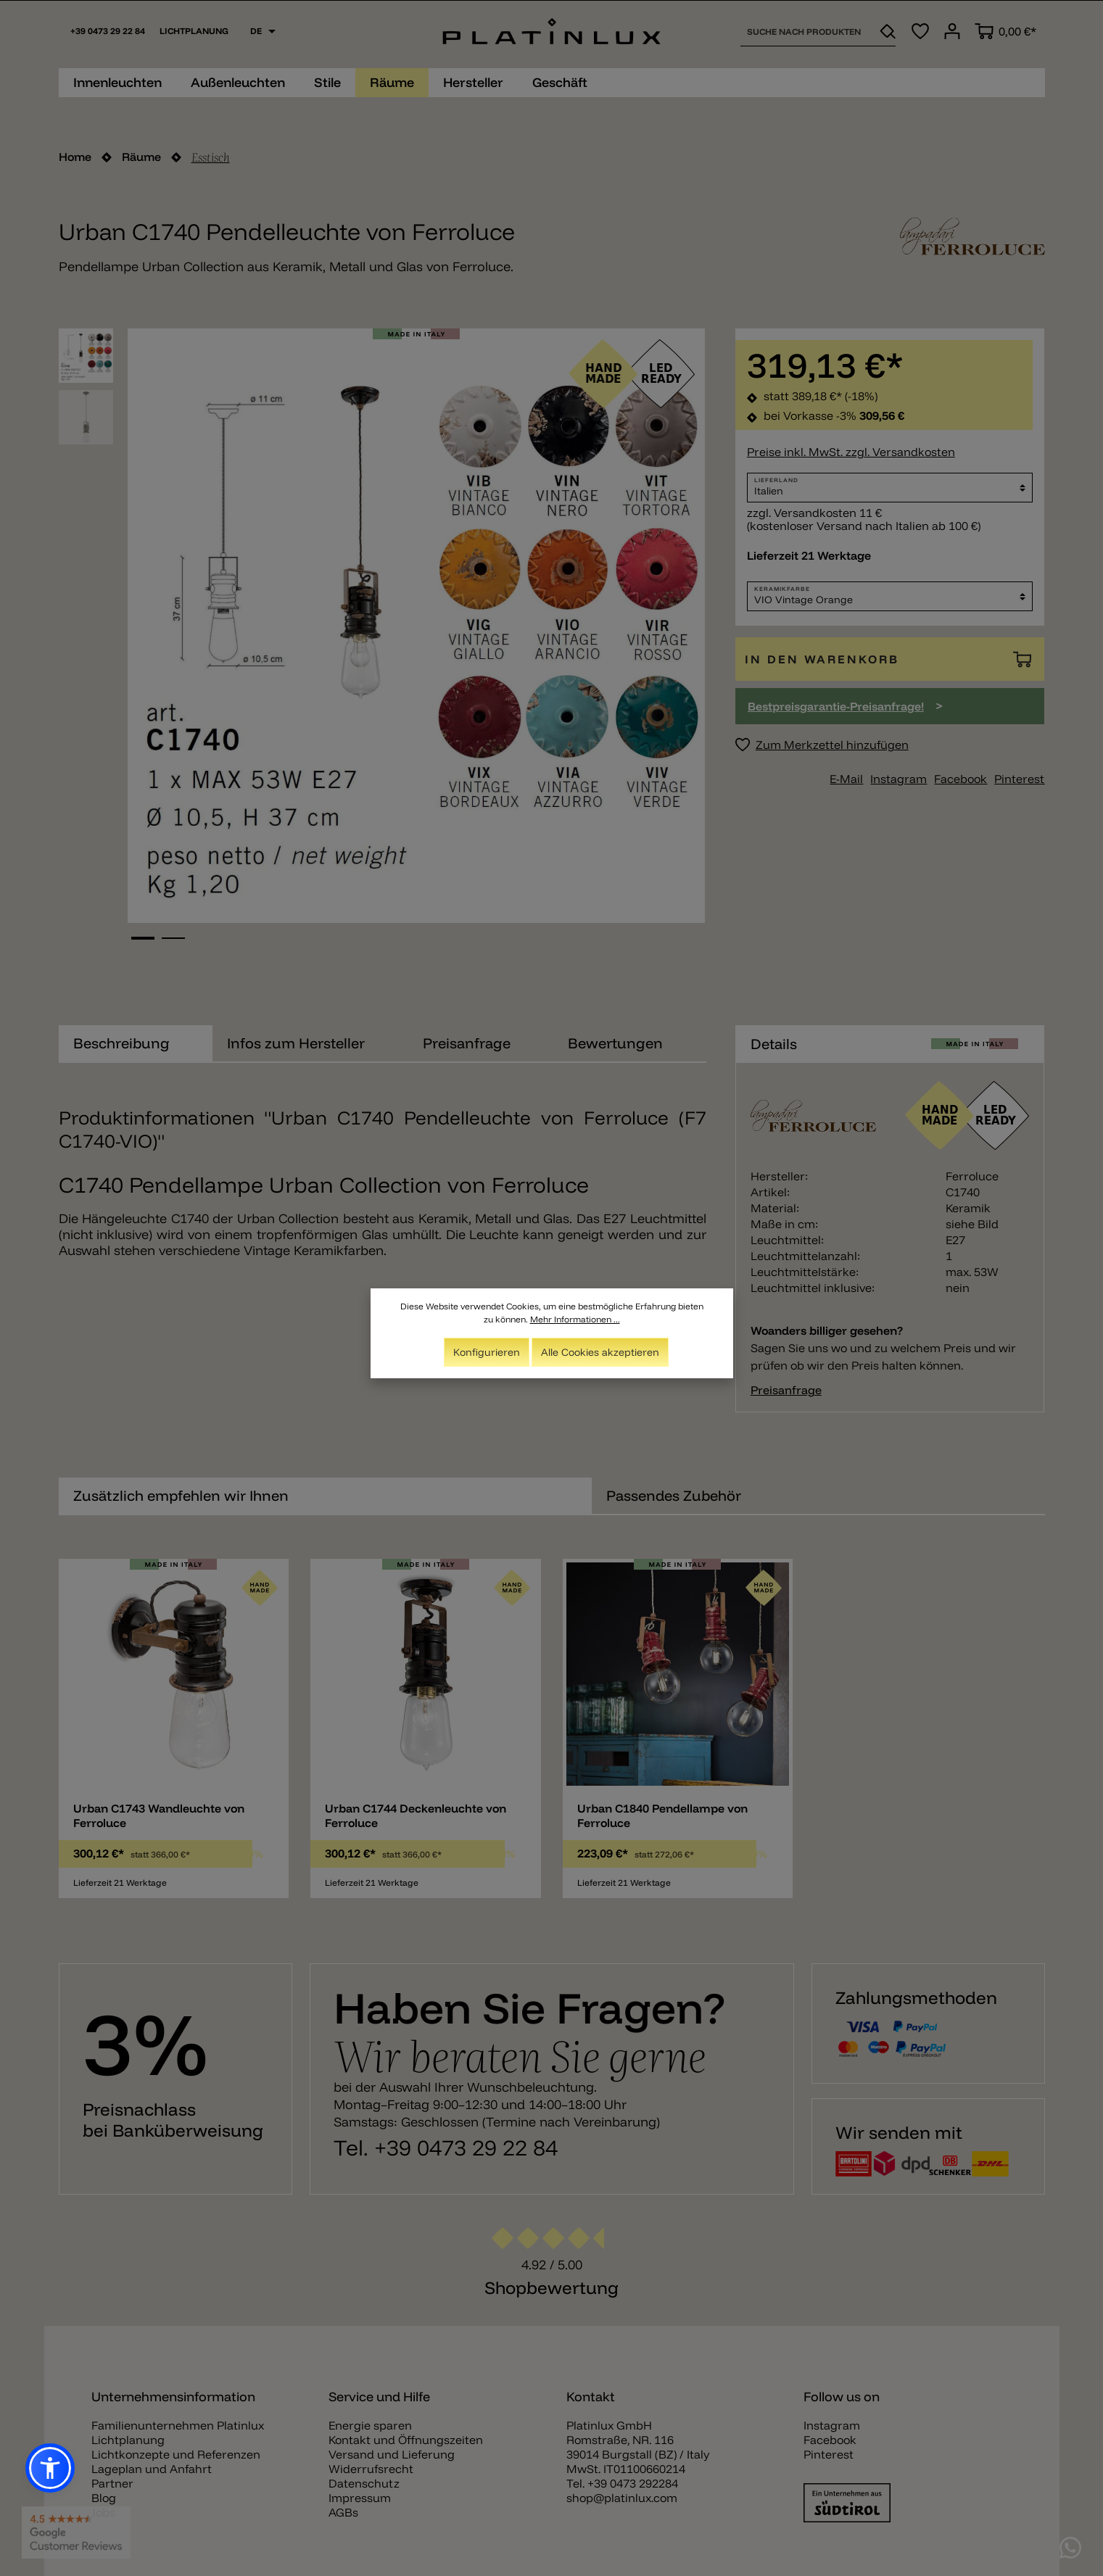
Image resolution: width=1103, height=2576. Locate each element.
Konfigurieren (486, 1352)
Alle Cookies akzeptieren (600, 1352)
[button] (50, 2468)
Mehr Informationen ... (575, 1319)
